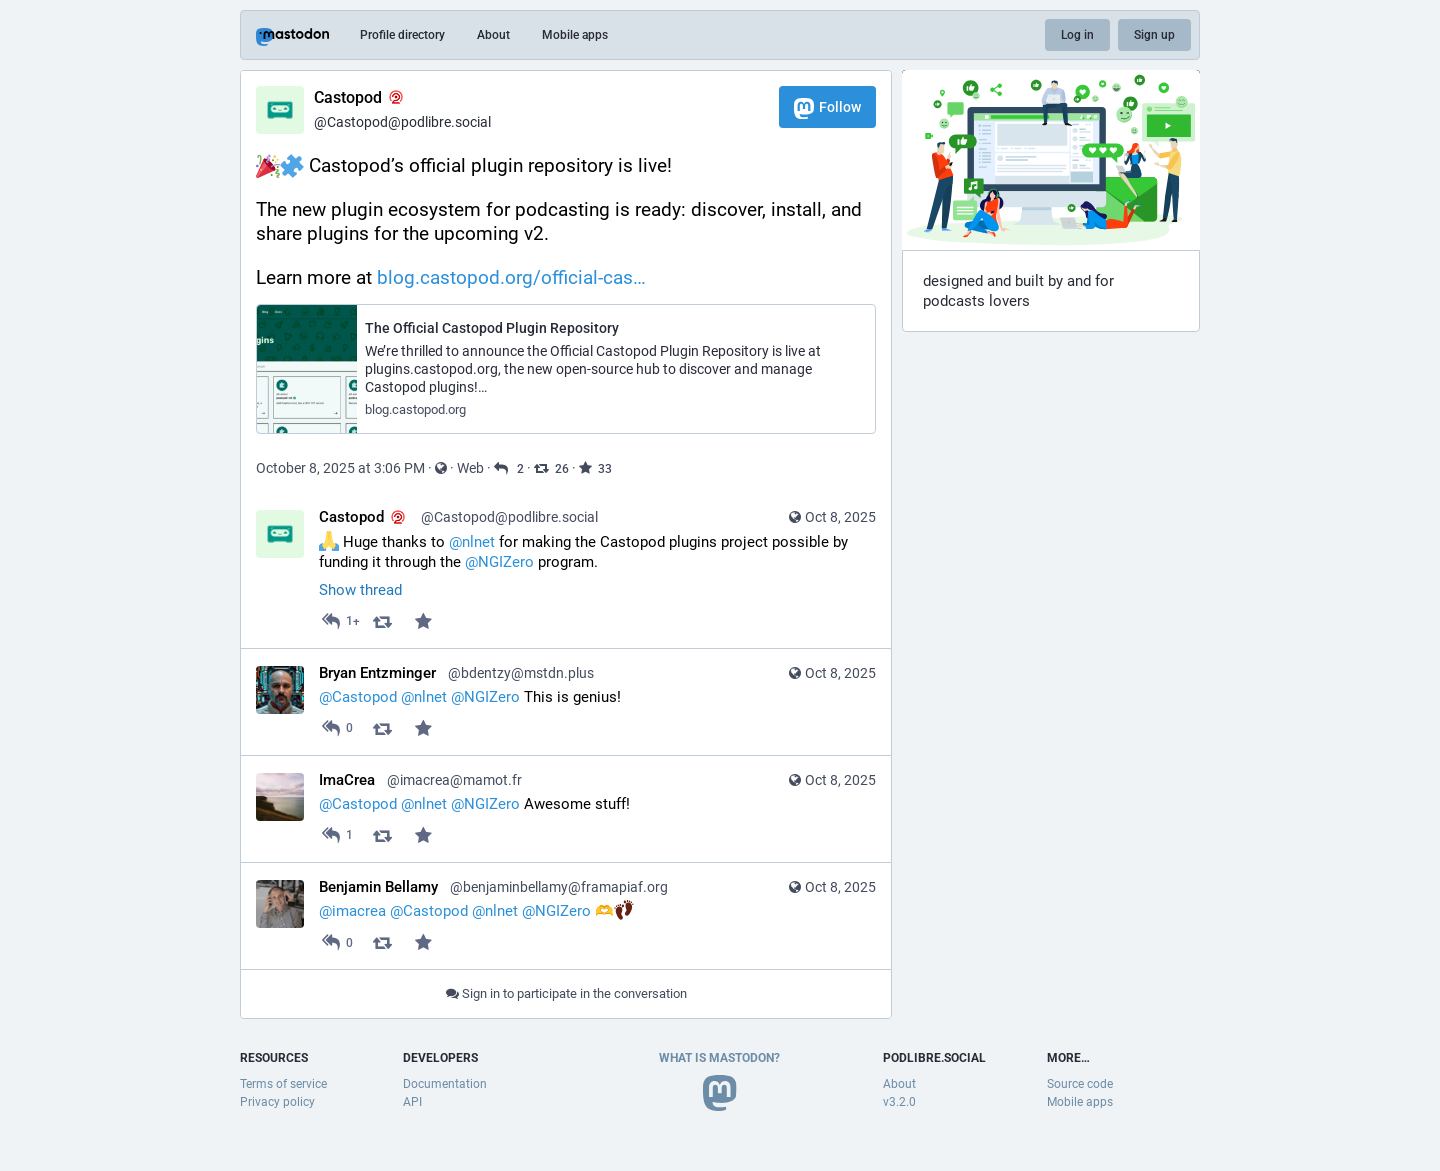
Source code (1080, 1084)
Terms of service (283, 1084)
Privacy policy (277, 1102)
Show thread (360, 590)
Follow (827, 108)
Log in (1077, 35)
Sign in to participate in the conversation (566, 993)
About (493, 35)
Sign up (1154, 35)
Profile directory (402, 35)
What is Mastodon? (719, 1058)
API (412, 1102)
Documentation (445, 1084)
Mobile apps (575, 35)
